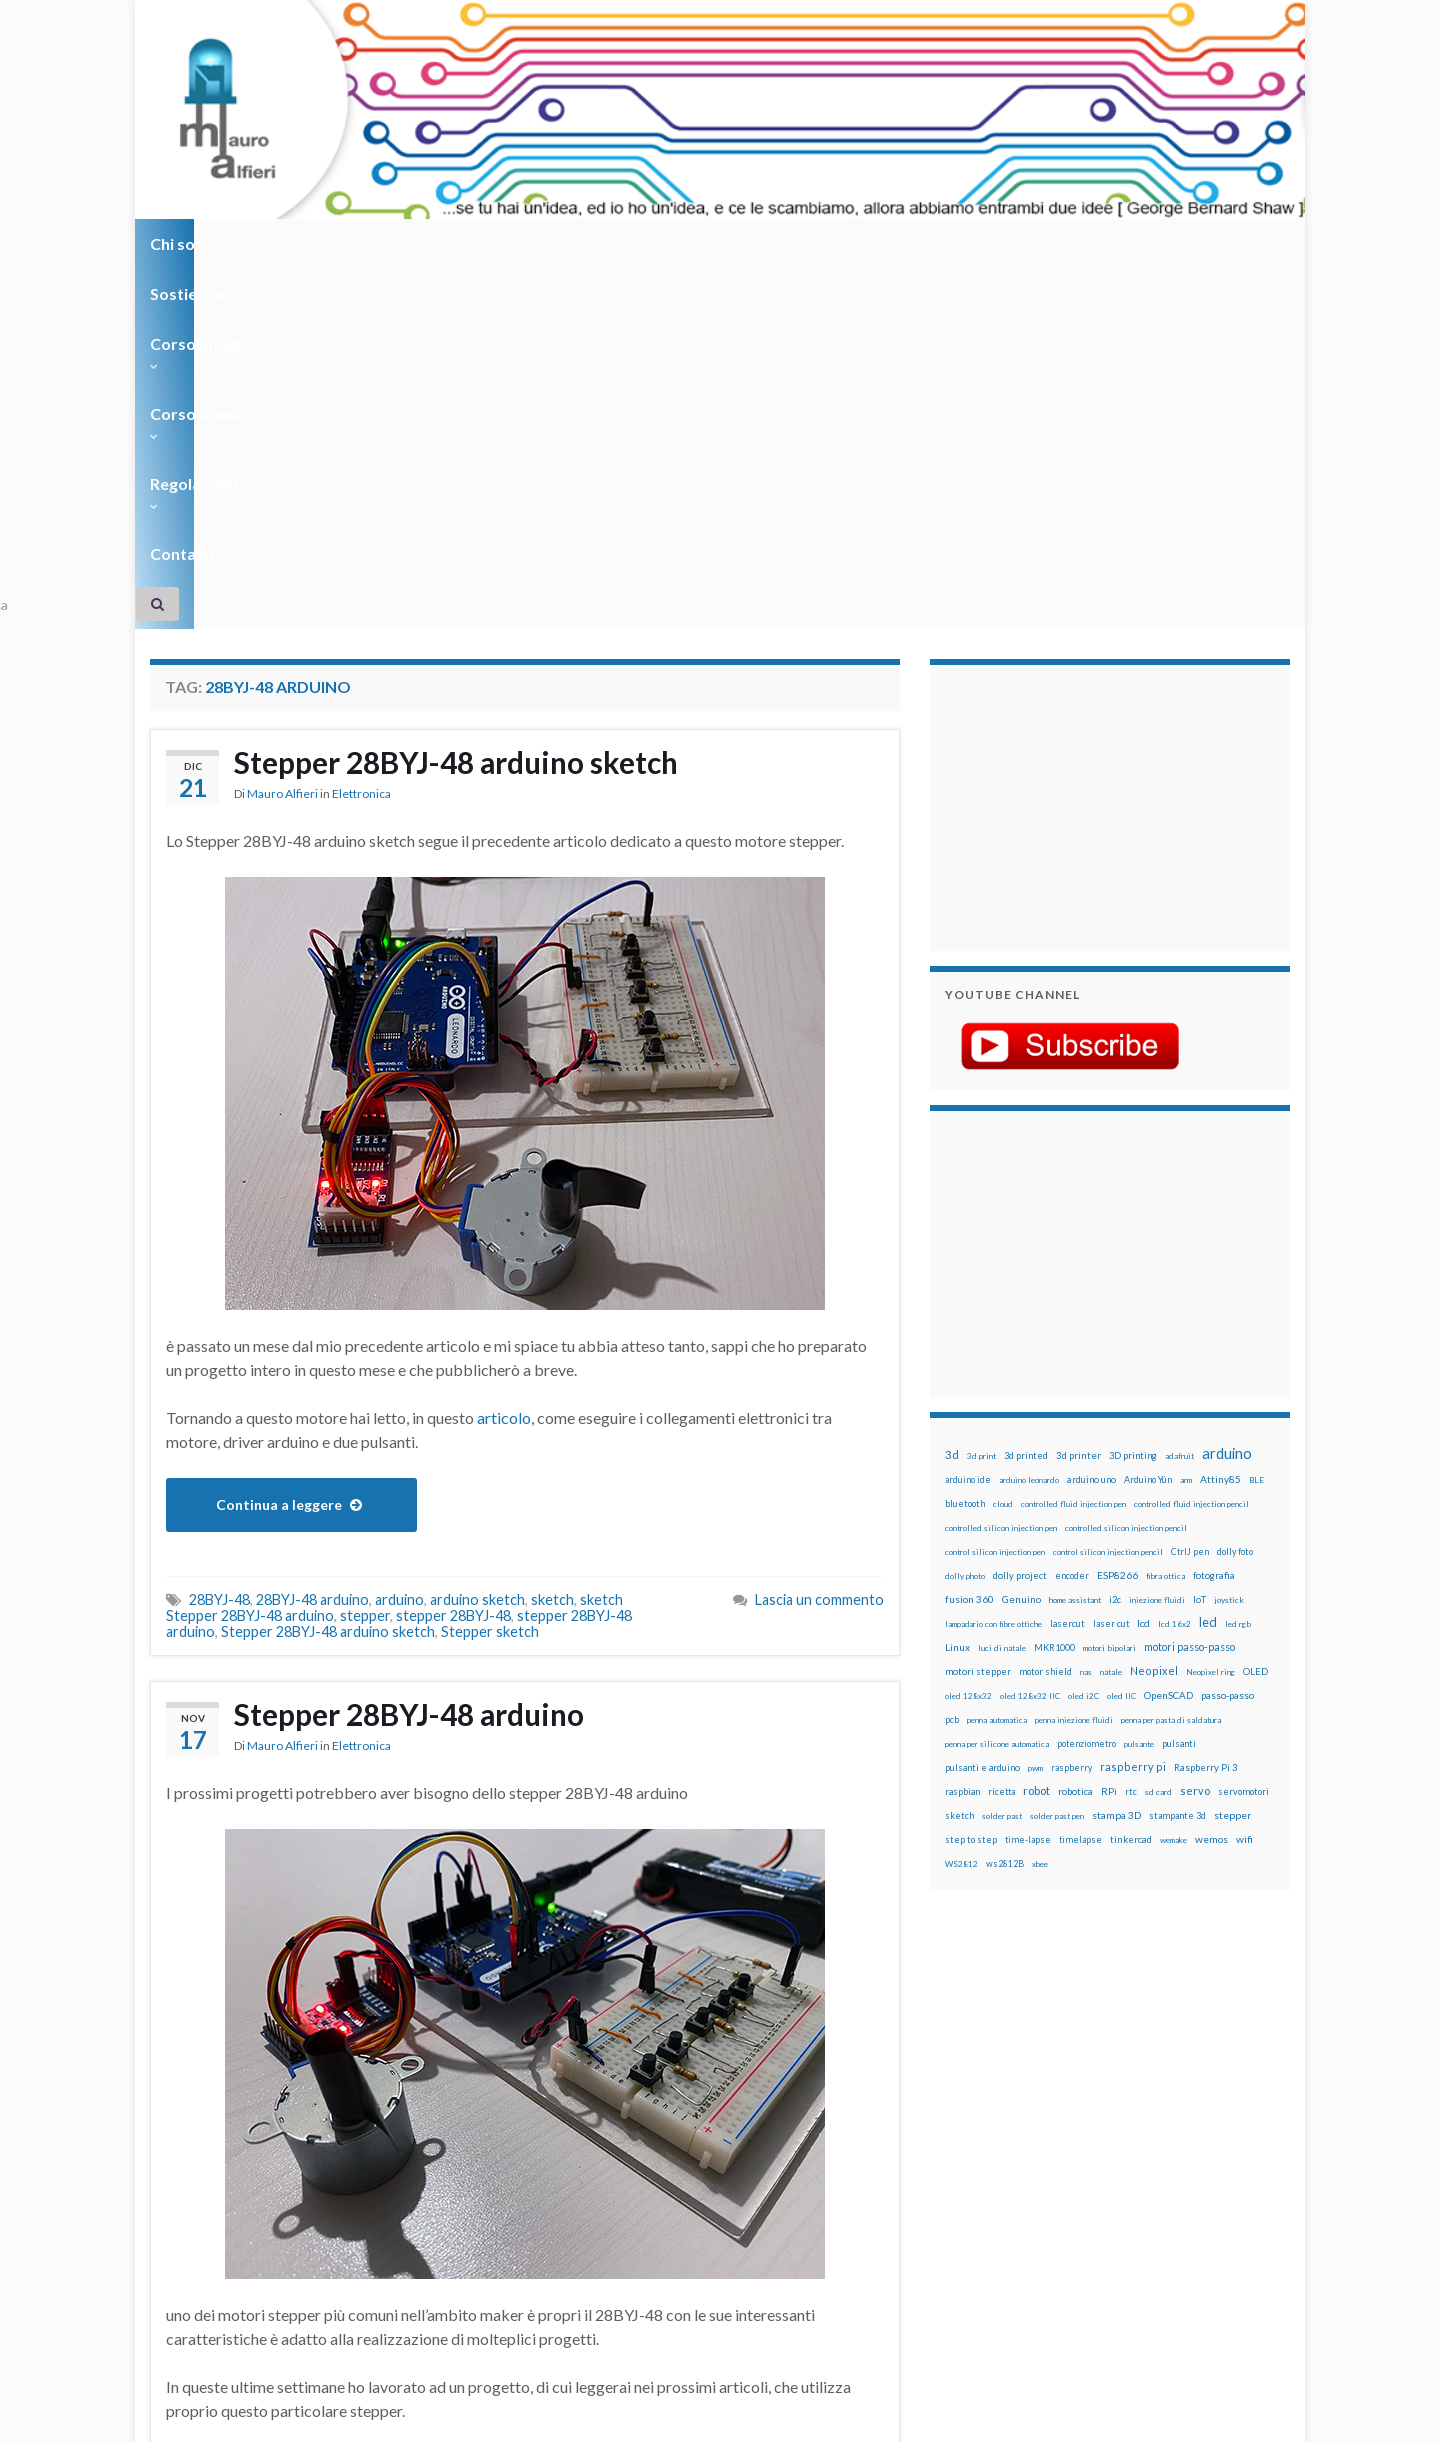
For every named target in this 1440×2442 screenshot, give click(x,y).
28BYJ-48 (219, 1239)
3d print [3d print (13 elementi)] (981, 1096)
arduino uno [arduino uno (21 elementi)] (1091, 1119)
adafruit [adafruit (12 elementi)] (1179, 1096)
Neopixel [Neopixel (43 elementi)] (1154, 1310)
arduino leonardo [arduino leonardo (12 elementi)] (1029, 1120)
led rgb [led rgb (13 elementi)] (1238, 1264)
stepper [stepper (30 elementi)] (1232, 1455)
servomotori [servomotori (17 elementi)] (1243, 1431)
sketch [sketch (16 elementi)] (959, 1455)
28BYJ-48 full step (433, 2208)
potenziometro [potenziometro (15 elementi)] (1086, 1383)
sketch (552, 1239)
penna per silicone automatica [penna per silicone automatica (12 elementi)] (997, 1384)
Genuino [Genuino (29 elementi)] (1021, 1239)
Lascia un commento (819, 1239)
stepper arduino (272, 2240)
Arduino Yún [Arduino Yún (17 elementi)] (1148, 1119)
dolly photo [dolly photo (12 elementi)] (965, 1216)
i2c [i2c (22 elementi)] (1115, 1239)
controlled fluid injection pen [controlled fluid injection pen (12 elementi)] (1073, 1144)
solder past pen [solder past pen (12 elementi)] (1057, 1456)
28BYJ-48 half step (557, 2208)
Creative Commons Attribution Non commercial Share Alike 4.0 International (877, 2349)
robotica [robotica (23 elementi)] (1075, 1431)
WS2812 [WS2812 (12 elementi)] (961, 1504)
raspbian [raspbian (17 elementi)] (962, 1431)
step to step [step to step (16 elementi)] (971, 1479)
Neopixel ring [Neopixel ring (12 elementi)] (1210, 1312)
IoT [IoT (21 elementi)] (1199, 1239)
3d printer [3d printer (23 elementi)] (1078, 1095)
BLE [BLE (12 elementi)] (1256, 1120)
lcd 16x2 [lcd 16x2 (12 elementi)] (1174, 1264)
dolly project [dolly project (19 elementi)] (1020, 1215)
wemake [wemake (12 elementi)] (1173, 1480)
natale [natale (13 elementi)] (1111, 1312)
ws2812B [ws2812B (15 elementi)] (1005, 1503)
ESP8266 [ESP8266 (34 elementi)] (1117, 1215)
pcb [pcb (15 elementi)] (952, 1359)
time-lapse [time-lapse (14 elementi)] (1028, 1480)
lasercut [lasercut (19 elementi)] (1067, 1263)
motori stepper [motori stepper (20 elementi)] (978, 1311)
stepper (365, 1255)
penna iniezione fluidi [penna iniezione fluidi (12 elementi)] (1074, 1360)
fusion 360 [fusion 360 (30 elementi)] (969, 1239)
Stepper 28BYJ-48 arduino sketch (458, 403)
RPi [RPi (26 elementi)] (1109, 1431)
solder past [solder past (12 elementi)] (1002, 1456)
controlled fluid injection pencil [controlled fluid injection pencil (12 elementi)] (1191, 1144)
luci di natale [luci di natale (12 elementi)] (1002, 1288)
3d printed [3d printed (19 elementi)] (1026, 1095)
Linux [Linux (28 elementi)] (957, 1287)
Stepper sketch (490, 1271)
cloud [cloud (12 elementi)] (1003, 1144)
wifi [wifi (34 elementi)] (1244, 1479)
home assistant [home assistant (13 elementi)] (1075, 1240)
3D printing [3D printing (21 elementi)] (1133, 1095)
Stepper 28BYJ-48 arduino (410, 1355)
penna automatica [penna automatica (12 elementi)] (997, 1360)
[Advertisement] (1070, 445)
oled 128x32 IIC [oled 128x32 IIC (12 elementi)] (1030, 1336)
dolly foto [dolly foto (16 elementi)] (1235, 1191)
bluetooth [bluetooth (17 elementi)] (965, 1143)
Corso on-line (431, 243)
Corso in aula (571, 243)
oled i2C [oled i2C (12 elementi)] (1083, 1336)
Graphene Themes (318, 2417)
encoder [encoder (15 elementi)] (1072, 1215)
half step (314, 2224)
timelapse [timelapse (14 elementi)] (1080, 1480)
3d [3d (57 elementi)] (952, 1094)
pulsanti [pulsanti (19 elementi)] (1179, 1383)
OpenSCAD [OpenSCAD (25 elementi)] (1168, 1335)
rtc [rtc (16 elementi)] (1131, 1431)
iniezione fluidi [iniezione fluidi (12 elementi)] (1157, 1240)
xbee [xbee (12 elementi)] (1040, 1504)
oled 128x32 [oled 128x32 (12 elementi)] (968, 1336)
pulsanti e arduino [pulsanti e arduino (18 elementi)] (982, 1407)
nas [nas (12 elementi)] (1086, 1312)
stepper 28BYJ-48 (453, 1255)
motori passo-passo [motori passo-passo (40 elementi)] (1189, 1286)
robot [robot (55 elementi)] (1036, 1430)
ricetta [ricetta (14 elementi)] (1001, 1432)
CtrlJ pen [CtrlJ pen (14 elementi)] (1190, 1192)
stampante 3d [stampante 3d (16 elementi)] (1177, 1455)
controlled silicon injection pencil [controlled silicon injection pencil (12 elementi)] (1126, 1168)
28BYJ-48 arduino (312, 1239)
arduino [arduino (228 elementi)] (1227, 1093)
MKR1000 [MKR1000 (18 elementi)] (1054, 1287)
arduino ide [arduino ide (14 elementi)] (968, 1120)
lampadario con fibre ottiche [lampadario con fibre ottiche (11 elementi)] (993, 1264)
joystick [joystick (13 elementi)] (1229, 1240)
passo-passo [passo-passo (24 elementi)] (1227, 1335)
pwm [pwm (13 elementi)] (1035, 1408)
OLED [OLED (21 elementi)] (1255, 1311)
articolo (504, 1057)
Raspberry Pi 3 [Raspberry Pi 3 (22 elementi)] (1205, 1407)
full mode (250, 2224)
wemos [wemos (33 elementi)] (1211, 1479)
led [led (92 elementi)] (1208, 1262)
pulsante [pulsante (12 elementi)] (1139, 1384)
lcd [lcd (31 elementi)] (1143, 1263)
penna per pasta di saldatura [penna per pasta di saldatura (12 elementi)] (1171, 1360)
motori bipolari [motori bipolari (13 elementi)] (1109, 1288)
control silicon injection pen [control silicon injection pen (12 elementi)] (995, 1192)
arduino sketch (477, 1239)
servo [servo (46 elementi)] (1195, 1430)
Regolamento (711, 243)
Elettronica (361, 434)
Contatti (830, 243)
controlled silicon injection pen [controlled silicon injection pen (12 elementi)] (1001, 1168)
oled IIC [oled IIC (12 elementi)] (1121, 1336)
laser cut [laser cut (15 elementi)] (1111, 1263)
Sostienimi (300, 243)
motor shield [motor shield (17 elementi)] (1045, 1311)
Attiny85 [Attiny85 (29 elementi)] (1220, 1119)
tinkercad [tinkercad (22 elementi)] (1131, 1479)
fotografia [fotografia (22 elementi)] (1214, 1215)
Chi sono (187, 243)
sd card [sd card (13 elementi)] (1158, 1432)
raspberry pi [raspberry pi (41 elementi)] (1133, 1406)
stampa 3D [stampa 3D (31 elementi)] (1116, 1455)
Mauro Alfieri (282, 434)
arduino (399, 1239)
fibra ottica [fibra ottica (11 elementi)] (1165, 1216)
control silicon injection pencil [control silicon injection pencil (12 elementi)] (1108, 1192)
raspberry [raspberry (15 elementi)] (1071, 1407)
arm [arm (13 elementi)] (1186, 1120)
